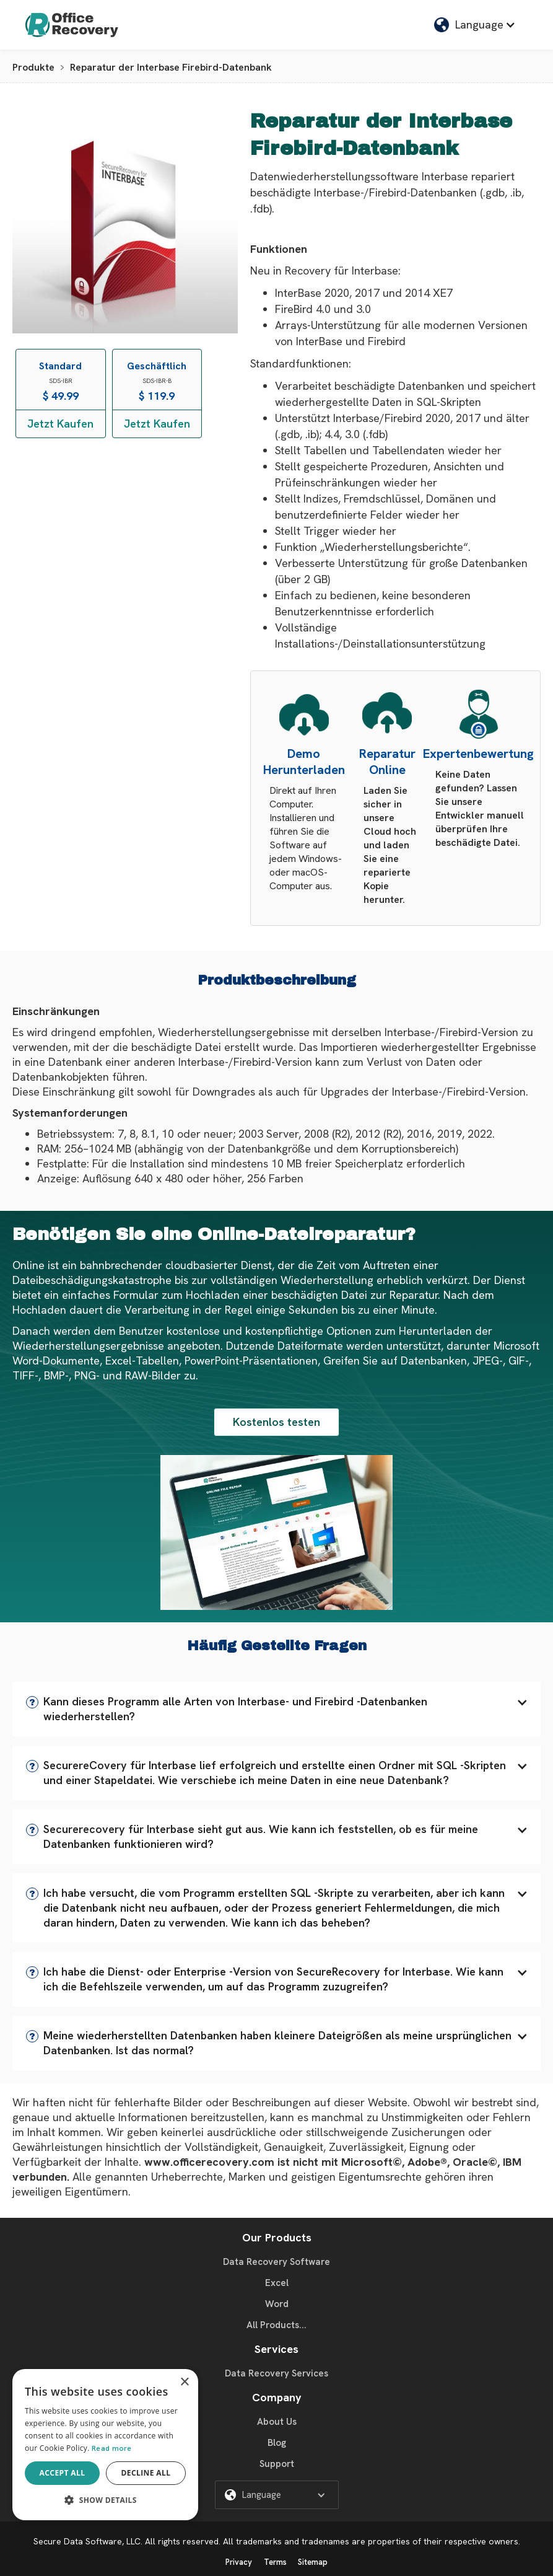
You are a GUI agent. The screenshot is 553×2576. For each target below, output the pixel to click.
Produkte (33, 67)
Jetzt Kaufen (60, 423)
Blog (277, 2443)
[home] (72, 24)
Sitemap (313, 2562)
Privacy (238, 2562)
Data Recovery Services (276, 2373)
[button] (276, 1709)
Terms (275, 2562)
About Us (277, 2422)
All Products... (276, 2325)
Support (276, 2464)
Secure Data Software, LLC (87, 2541)
